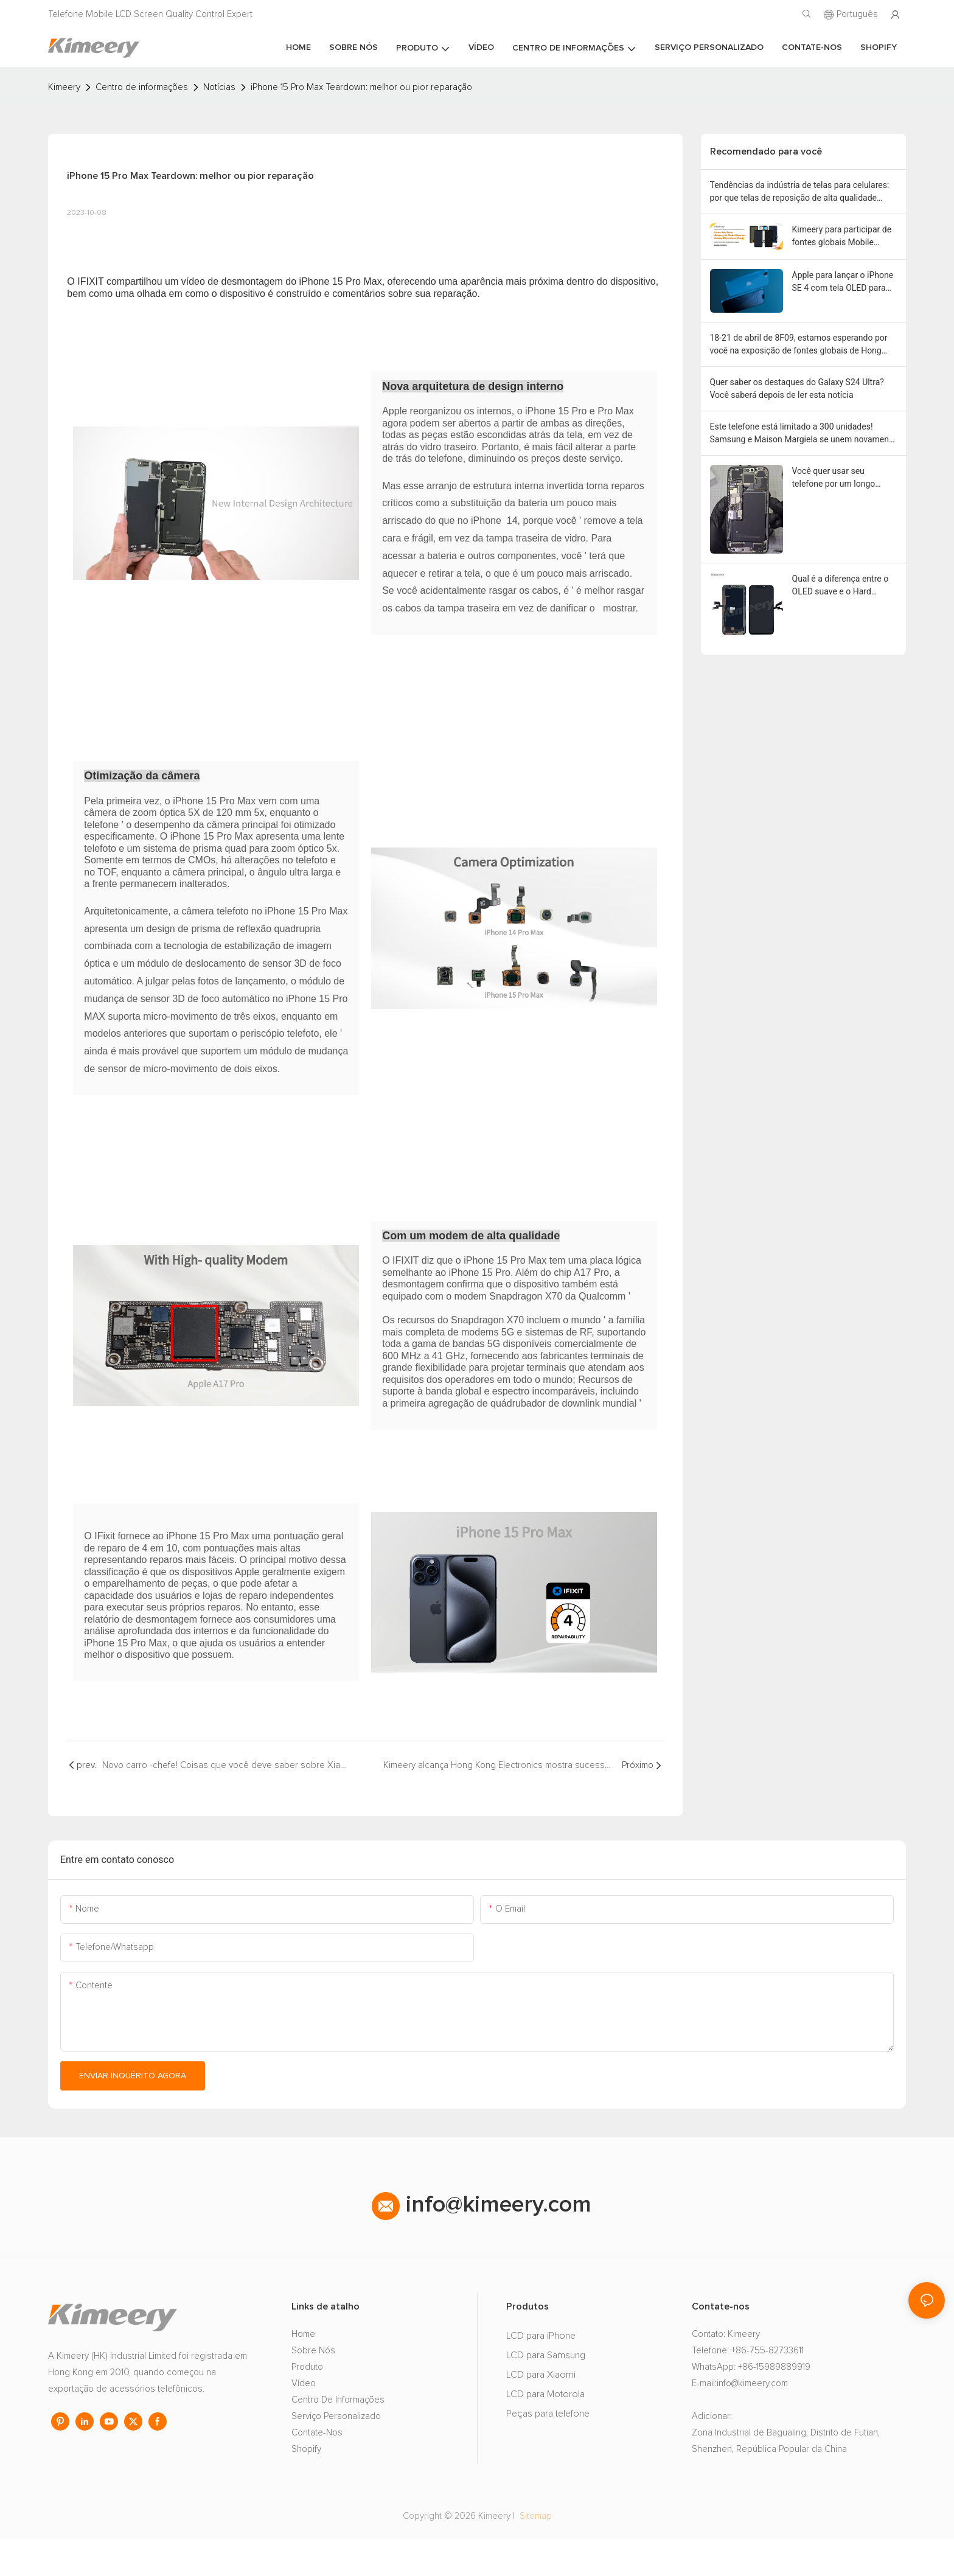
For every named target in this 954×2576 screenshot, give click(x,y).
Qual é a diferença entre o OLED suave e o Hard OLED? (840, 586)
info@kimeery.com (481, 2240)
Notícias (219, 87)
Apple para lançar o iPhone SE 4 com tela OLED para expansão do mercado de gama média (843, 282)
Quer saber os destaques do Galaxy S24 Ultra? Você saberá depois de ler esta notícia (797, 388)
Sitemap (534, 2552)
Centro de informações (142, 87)
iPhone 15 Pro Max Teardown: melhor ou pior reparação (361, 87)
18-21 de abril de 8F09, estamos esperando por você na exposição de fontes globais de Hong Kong (799, 345)
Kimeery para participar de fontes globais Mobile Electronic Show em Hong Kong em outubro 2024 (842, 237)
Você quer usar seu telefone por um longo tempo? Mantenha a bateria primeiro (844, 478)
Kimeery (64, 87)
